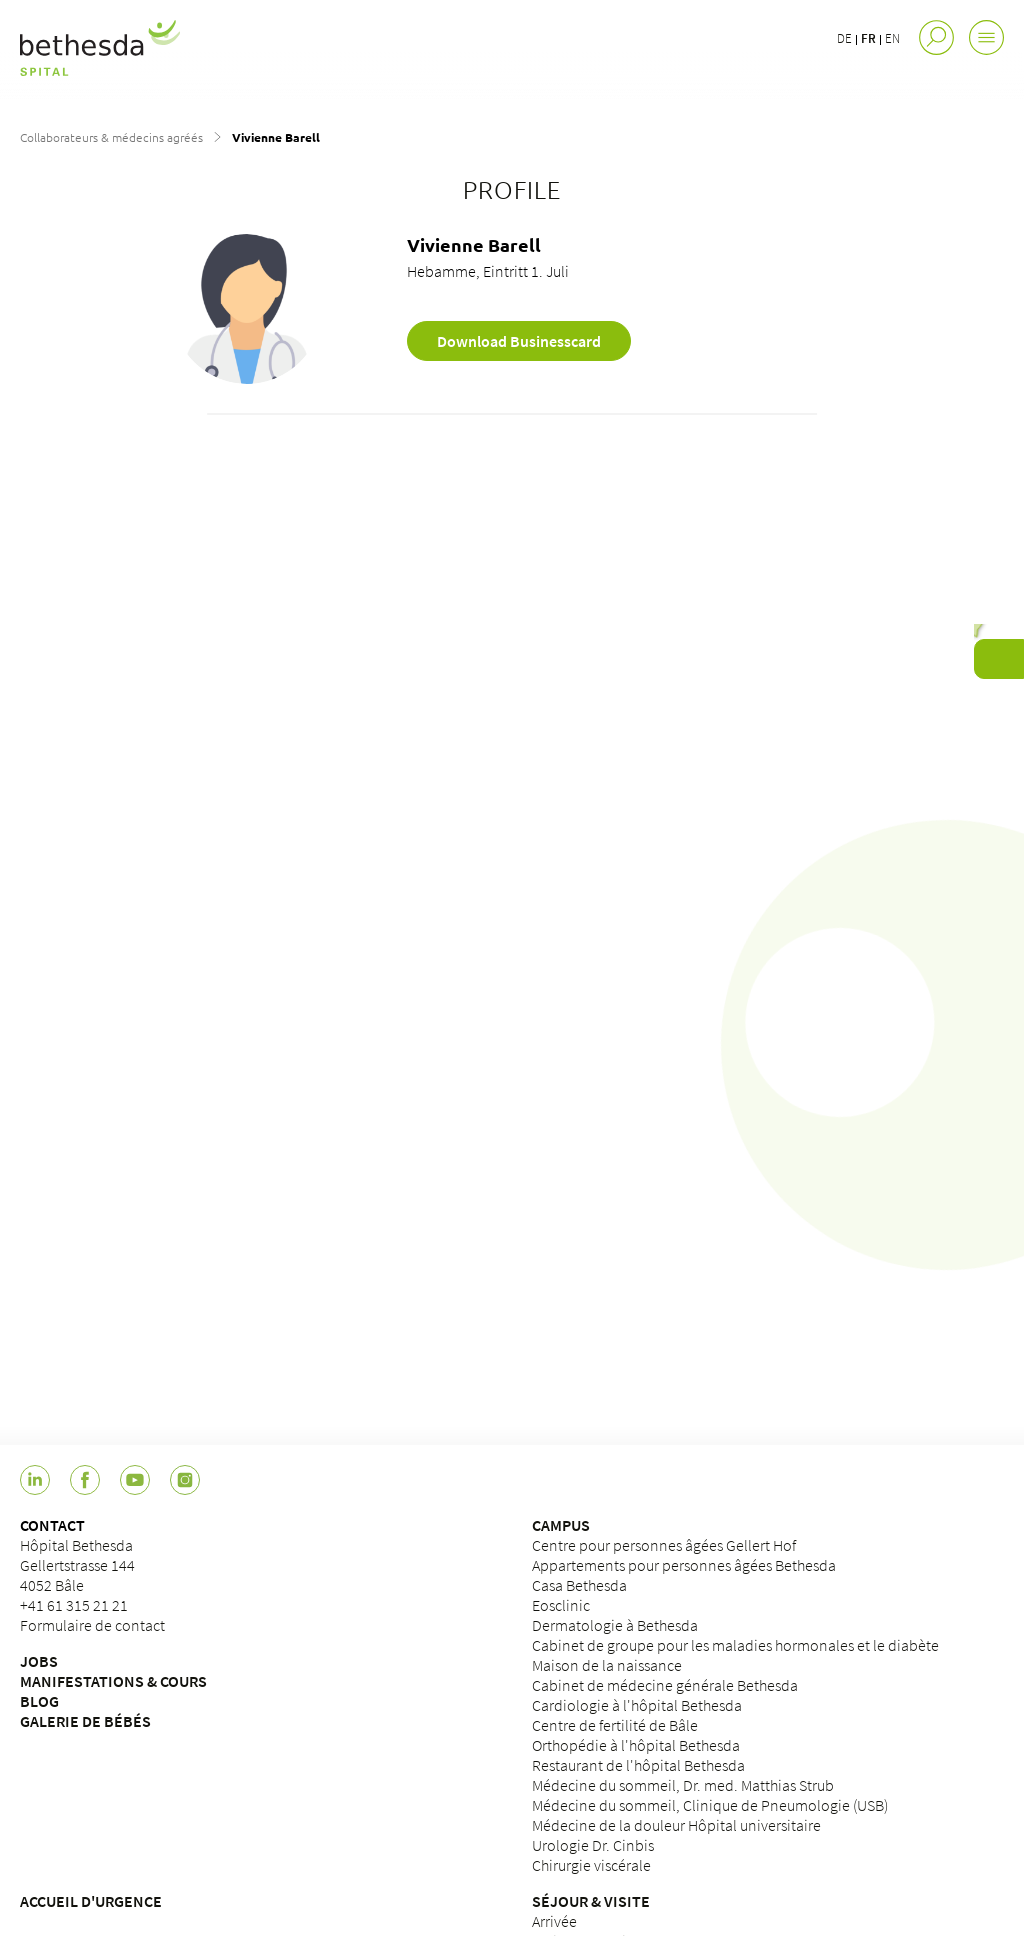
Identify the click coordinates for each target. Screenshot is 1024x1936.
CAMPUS (561, 1525)
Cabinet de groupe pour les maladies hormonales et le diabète (735, 1645)
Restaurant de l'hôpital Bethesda (638, 1765)
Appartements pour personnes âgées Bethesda (684, 1565)
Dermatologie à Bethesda (615, 1625)
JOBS (39, 1661)
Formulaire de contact (92, 1625)
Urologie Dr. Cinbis (593, 1845)
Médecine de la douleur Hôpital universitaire (676, 1825)
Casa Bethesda (579, 1585)
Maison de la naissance (607, 1665)
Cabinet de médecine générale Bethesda (665, 1685)
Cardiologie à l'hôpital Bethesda (637, 1705)
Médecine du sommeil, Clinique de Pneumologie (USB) (710, 1805)
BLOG (39, 1701)
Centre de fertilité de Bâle (615, 1725)
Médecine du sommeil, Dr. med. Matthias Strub (683, 1785)
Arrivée (554, 1921)
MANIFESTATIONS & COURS (113, 1681)
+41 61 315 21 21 (74, 1605)
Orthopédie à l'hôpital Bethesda (636, 1745)
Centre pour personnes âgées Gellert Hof (664, 1545)
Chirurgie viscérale (591, 1865)
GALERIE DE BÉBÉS (85, 1721)
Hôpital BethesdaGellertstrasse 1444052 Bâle (77, 1565)
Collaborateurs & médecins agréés (111, 137)
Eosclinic (561, 1605)
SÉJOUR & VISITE (591, 1901)
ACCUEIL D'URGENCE (91, 1901)
